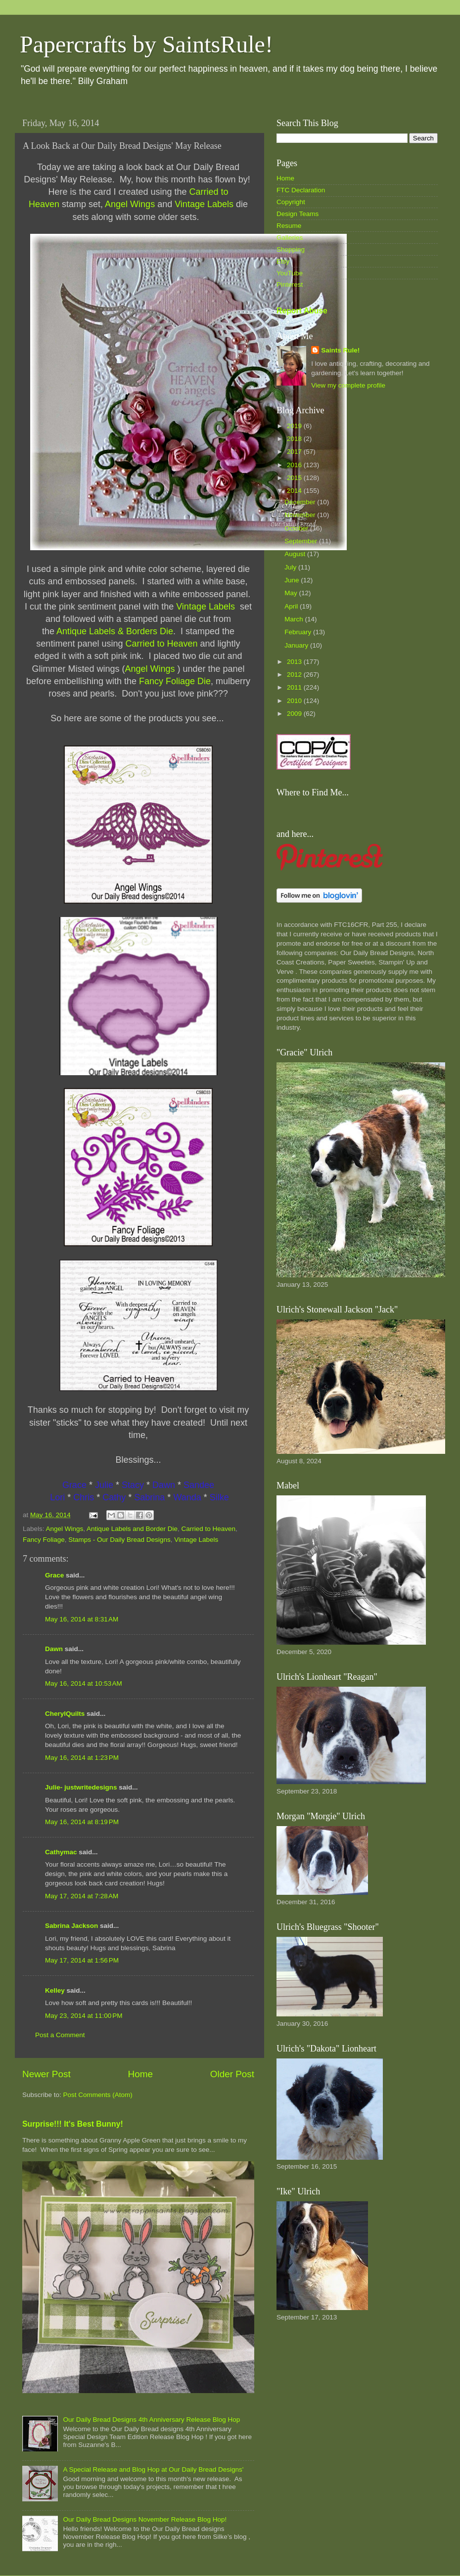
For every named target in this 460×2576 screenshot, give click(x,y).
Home (140, 2074)
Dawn (54, 1649)
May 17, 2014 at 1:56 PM (82, 1960)
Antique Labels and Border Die (132, 1528)
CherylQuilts (65, 1713)
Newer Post (46, 2074)
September (301, 541)
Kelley (55, 1990)
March (294, 619)
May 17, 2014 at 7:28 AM (81, 1896)
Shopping (290, 249)
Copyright (290, 202)
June (292, 580)
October (297, 528)
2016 (295, 465)
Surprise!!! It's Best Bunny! (72, 2124)
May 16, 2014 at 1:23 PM (82, 1757)
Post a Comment (60, 2035)
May (291, 593)
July (291, 567)
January (297, 645)
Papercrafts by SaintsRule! (146, 44)
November (300, 515)
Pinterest (289, 284)
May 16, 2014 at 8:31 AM (81, 1619)
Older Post (232, 2074)
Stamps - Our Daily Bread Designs (119, 1539)
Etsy (282, 261)
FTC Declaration (300, 190)
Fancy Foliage (44, 1539)
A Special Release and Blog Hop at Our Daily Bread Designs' (153, 2469)
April (292, 606)
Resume (288, 225)
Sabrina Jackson (71, 1925)
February (298, 632)
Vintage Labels (196, 1539)
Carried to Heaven (209, 1528)
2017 (295, 451)
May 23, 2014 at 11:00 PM (83, 2015)
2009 (295, 713)
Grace (54, 1575)
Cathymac (61, 1852)
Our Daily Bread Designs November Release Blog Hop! (145, 2519)
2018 (295, 438)
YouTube (289, 273)
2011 (295, 687)
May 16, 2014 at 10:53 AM (83, 1683)
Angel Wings (65, 1528)
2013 (295, 661)
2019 (295, 426)
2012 (295, 674)
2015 (295, 477)
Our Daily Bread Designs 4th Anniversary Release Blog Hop (151, 2419)
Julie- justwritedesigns (81, 1787)
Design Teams (297, 214)
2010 (295, 700)
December (300, 502)
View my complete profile (348, 385)
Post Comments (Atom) (98, 2094)
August (295, 554)
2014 (295, 490)
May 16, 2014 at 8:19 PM (82, 1822)
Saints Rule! (340, 350)
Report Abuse (301, 310)
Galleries (289, 237)
